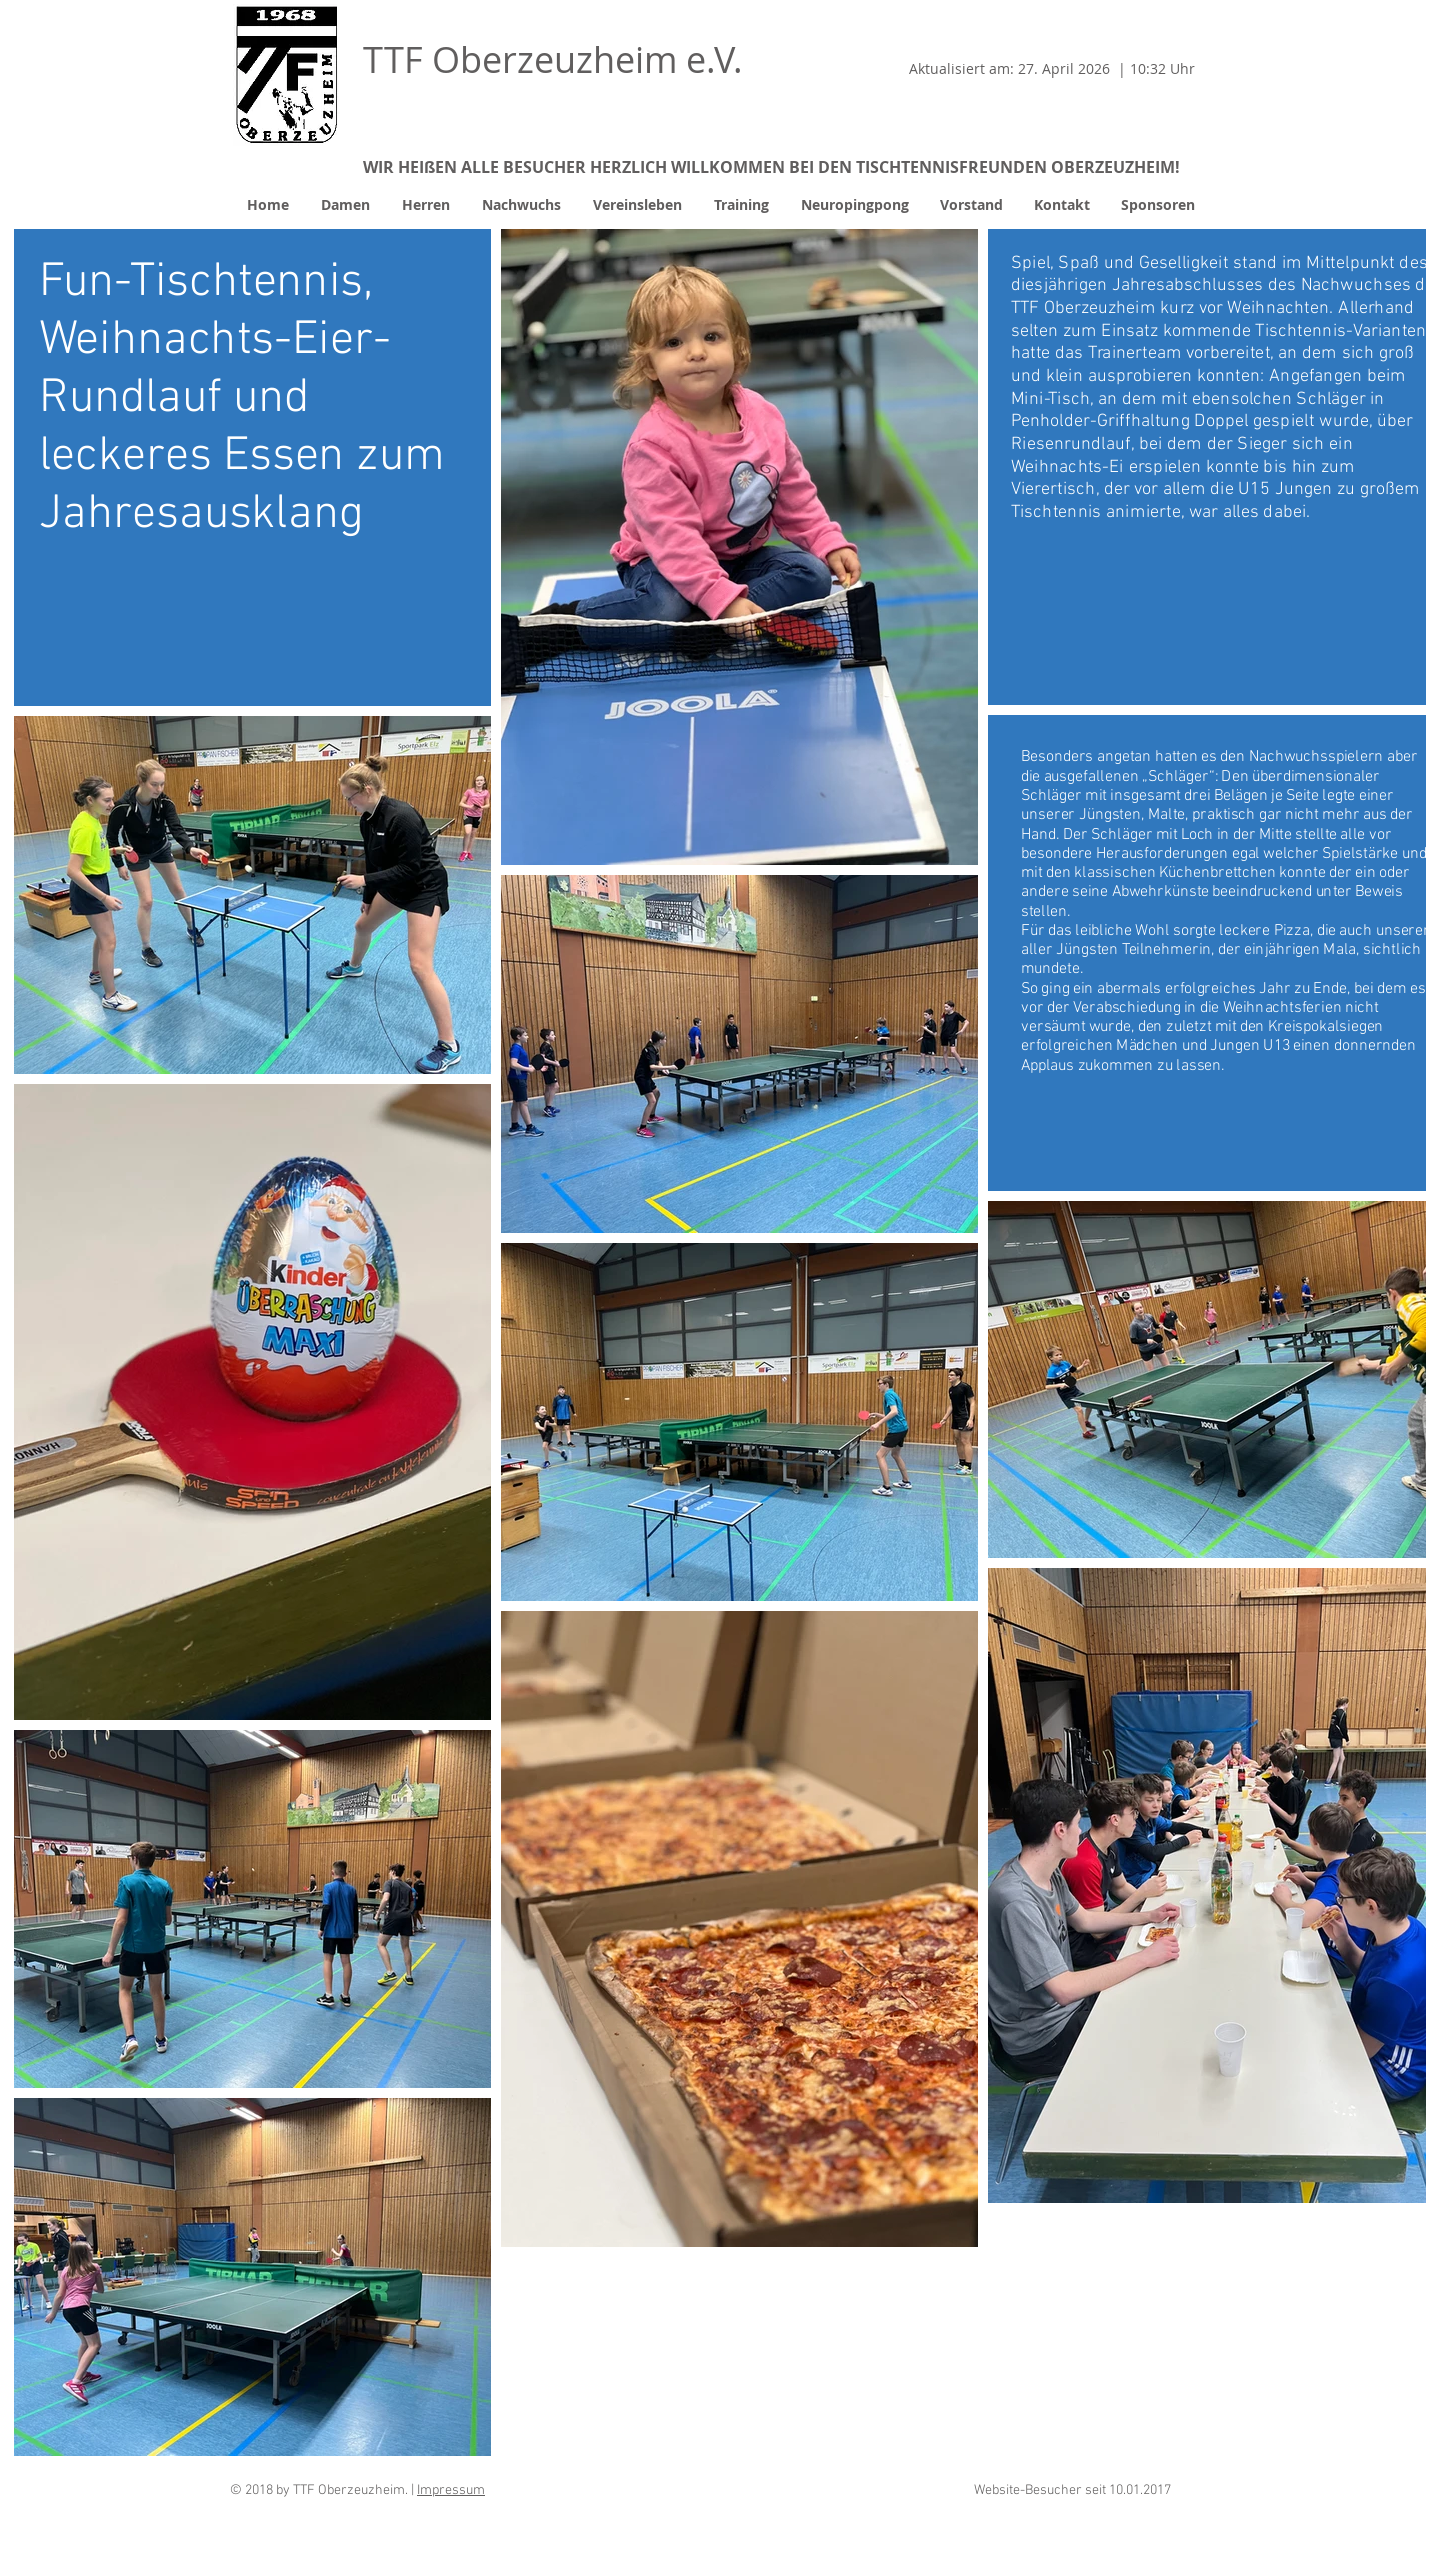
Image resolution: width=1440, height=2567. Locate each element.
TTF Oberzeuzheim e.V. (553, 59)
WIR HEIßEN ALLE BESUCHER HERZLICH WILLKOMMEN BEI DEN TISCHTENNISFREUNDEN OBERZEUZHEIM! (771, 167)
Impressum (451, 2490)
